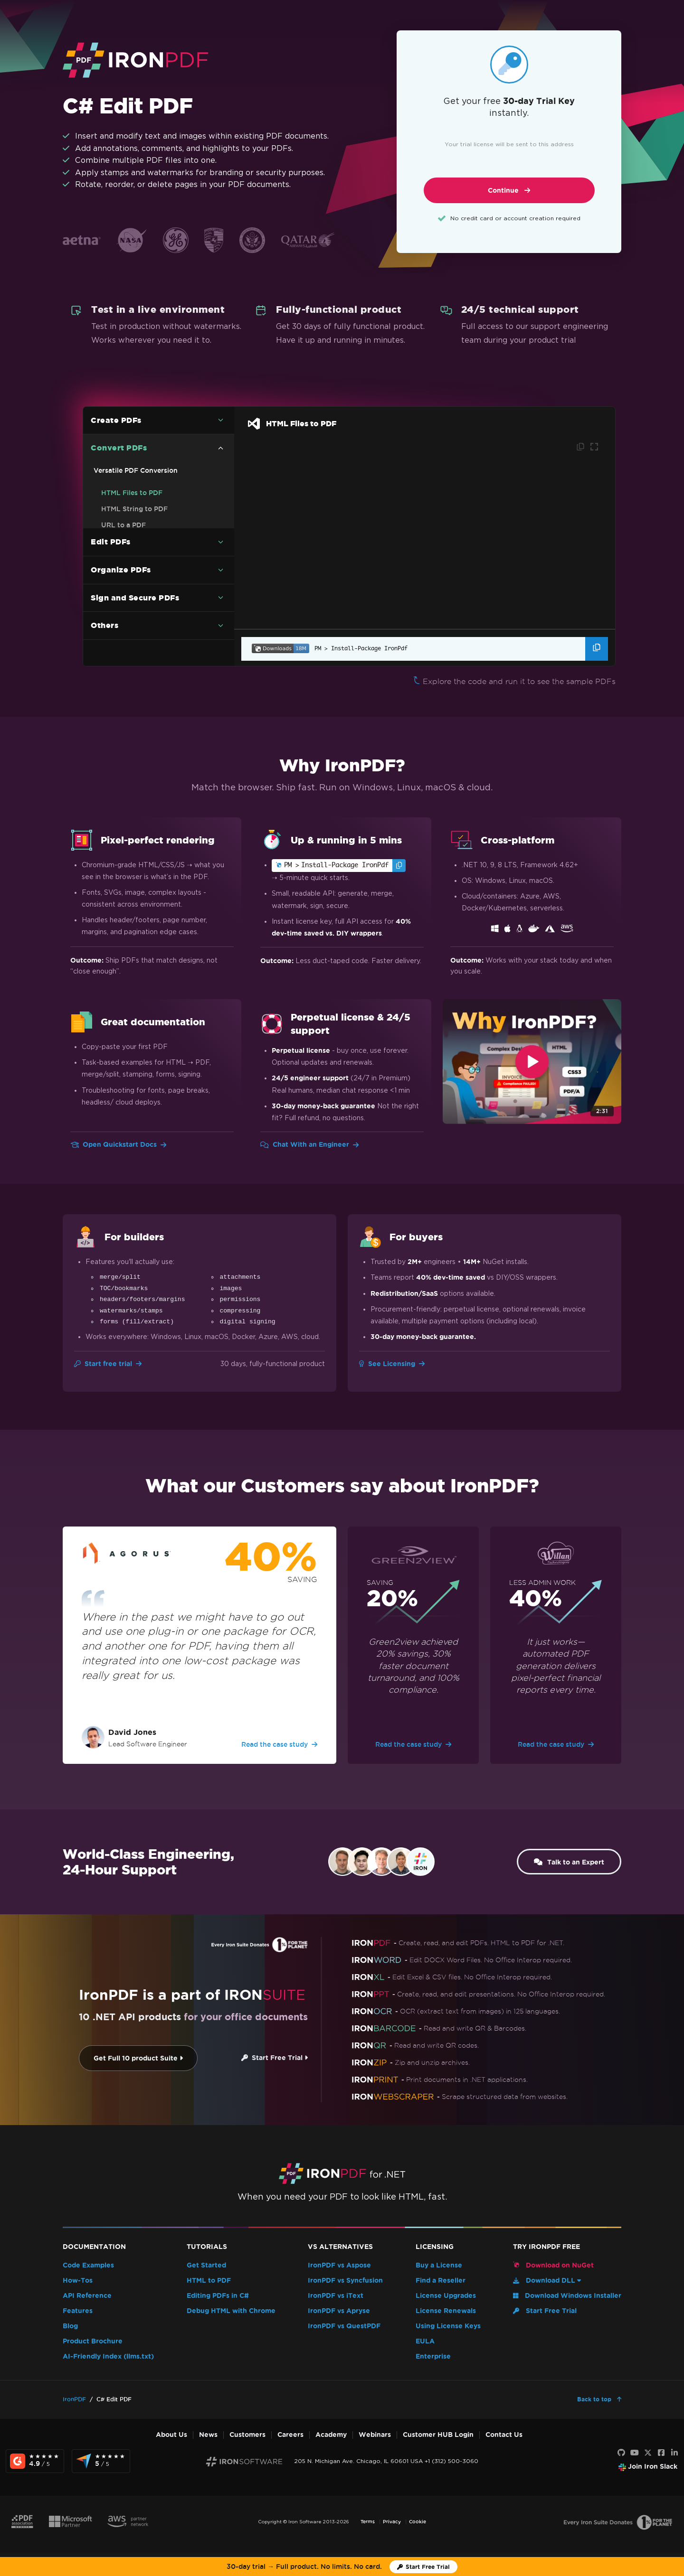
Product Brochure (93, 2341)
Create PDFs (116, 420)
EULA (425, 2341)
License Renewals (446, 2310)
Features (78, 2310)
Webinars (375, 2434)
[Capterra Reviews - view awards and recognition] (101, 2461)
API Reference (87, 2295)
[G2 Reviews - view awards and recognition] (35, 2461)
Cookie (417, 2521)
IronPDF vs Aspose (339, 2265)
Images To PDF (125, 541)
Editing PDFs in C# (218, 2295)
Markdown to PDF (131, 615)
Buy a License (439, 2265)
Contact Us (503, 2434)
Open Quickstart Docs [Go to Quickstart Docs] (118, 1144)
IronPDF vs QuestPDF (344, 2326)
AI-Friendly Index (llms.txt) (108, 2356)
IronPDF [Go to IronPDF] (74, 2399)
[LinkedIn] (674, 2453)
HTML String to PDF (134, 509)
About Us (171, 2434)
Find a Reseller (441, 2280)
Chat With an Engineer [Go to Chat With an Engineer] (309, 1144)
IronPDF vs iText (335, 2295)
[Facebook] (661, 2453)
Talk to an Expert (563, 1862)
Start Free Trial (259, 2057)
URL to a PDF (123, 525)
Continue (509, 190)
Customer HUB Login (438, 2434)
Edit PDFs (111, 644)
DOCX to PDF (123, 583)
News (208, 2434)
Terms (368, 2521)
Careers (290, 2434)
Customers (247, 2434)
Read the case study (279, 1744)
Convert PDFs (119, 447)
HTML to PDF (209, 2280)
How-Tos (78, 2280)
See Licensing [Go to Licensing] (392, 1364)
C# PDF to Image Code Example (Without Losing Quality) (153, 562)
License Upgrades (446, 2295)
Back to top (595, 2399)
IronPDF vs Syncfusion (345, 2280)
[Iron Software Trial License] (423, 2566)
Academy (331, 2434)
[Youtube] (634, 2453)
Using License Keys (448, 2326)
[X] (648, 2453)
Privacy (392, 2521)
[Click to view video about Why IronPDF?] (532, 1061)
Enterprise (433, 2356)
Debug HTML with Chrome (231, 2310)
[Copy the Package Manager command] (596, 649)
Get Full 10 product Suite (122, 2058)
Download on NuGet (553, 2265)
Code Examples (88, 2265)
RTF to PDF (120, 599)
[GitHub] (621, 2453)
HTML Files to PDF (131, 492)
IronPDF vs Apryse (339, 2310)
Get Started (206, 2265)
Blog (70, 2326)
